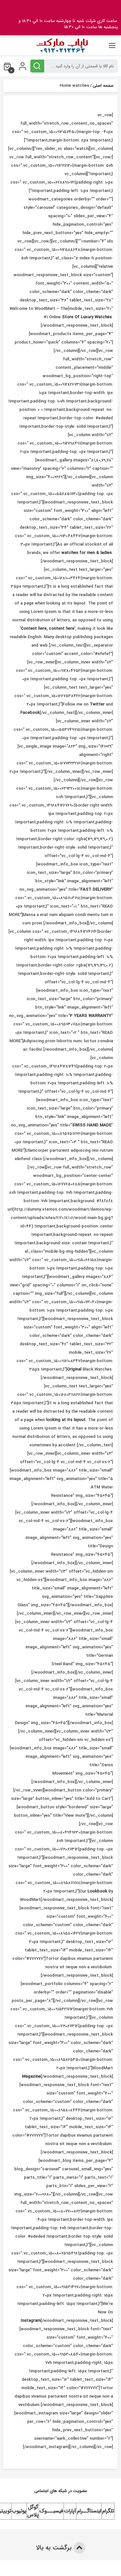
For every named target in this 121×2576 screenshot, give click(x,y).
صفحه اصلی (103, 86)
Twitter (97, 704)
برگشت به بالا (60, 2548)
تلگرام (108, 2511)
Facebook (30, 712)
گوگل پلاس (32, 2511)
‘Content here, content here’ (47, 628)
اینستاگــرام (89, 2511)
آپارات (70, 2511)
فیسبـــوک (51, 2511)
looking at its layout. (66, 1420)
